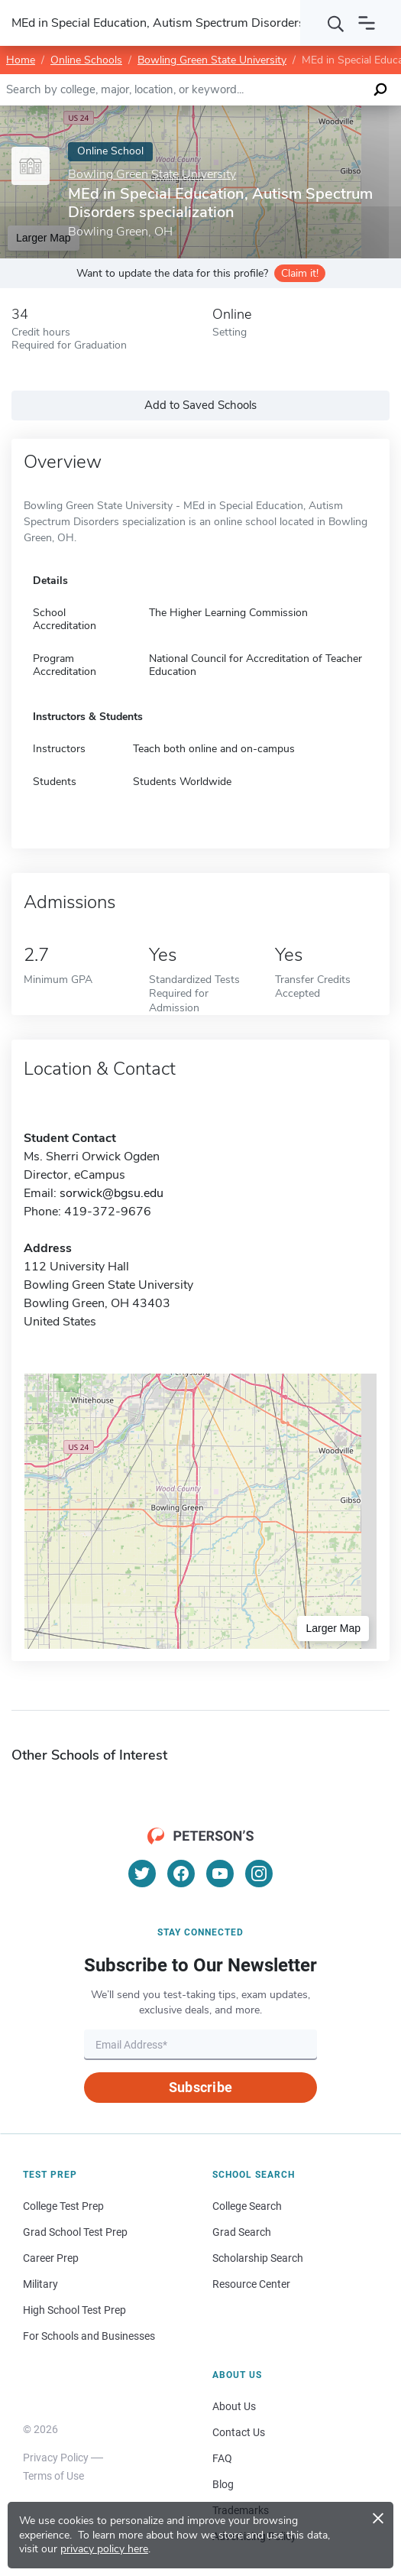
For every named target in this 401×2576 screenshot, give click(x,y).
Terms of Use (53, 2476)
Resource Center (251, 2284)
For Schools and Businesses (89, 2336)
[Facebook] (181, 1873)
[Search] (336, 23)
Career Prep (51, 2258)
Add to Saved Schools (200, 405)
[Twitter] (142, 1873)
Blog (223, 2484)
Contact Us (238, 2432)
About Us (234, 2406)
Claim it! (300, 273)
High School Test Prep (74, 2310)
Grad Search (241, 2232)
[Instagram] (259, 1873)
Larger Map (333, 1628)
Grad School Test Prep (75, 2232)
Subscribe (200, 2087)
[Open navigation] (366, 23)
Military (40, 2284)
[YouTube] (220, 1873)
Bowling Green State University (211, 60)
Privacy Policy (56, 2457)
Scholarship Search (257, 2258)
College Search (247, 2206)
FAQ (222, 2458)
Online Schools (86, 60)
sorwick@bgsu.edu (111, 1193)
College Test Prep (63, 2206)
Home (20, 60)
